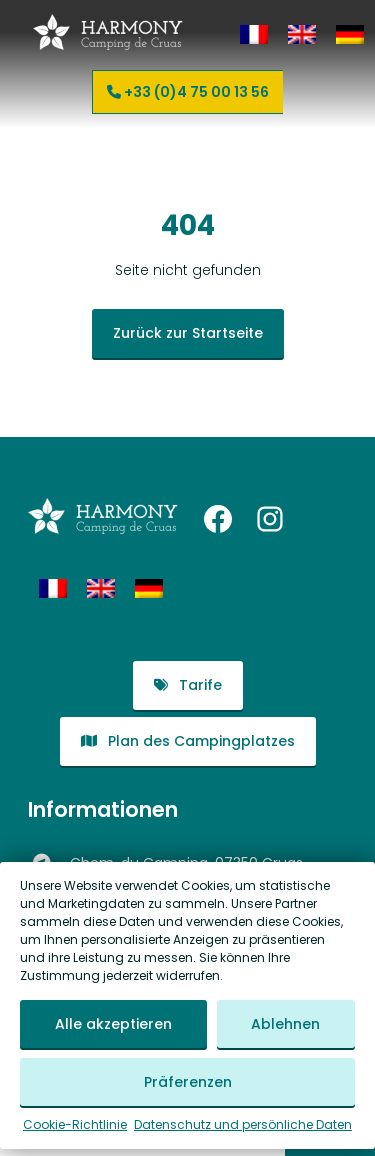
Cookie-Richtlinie (75, 1125)
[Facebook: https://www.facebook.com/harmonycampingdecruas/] (218, 519)
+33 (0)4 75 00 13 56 (188, 92)
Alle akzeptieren (113, 1025)
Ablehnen (285, 1025)
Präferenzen (188, 1083)
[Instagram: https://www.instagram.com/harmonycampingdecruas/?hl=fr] (270, 519)
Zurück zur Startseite (188, 333)
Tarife (188, 685)
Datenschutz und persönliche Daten (243, 1125)
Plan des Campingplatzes (188, 741)
